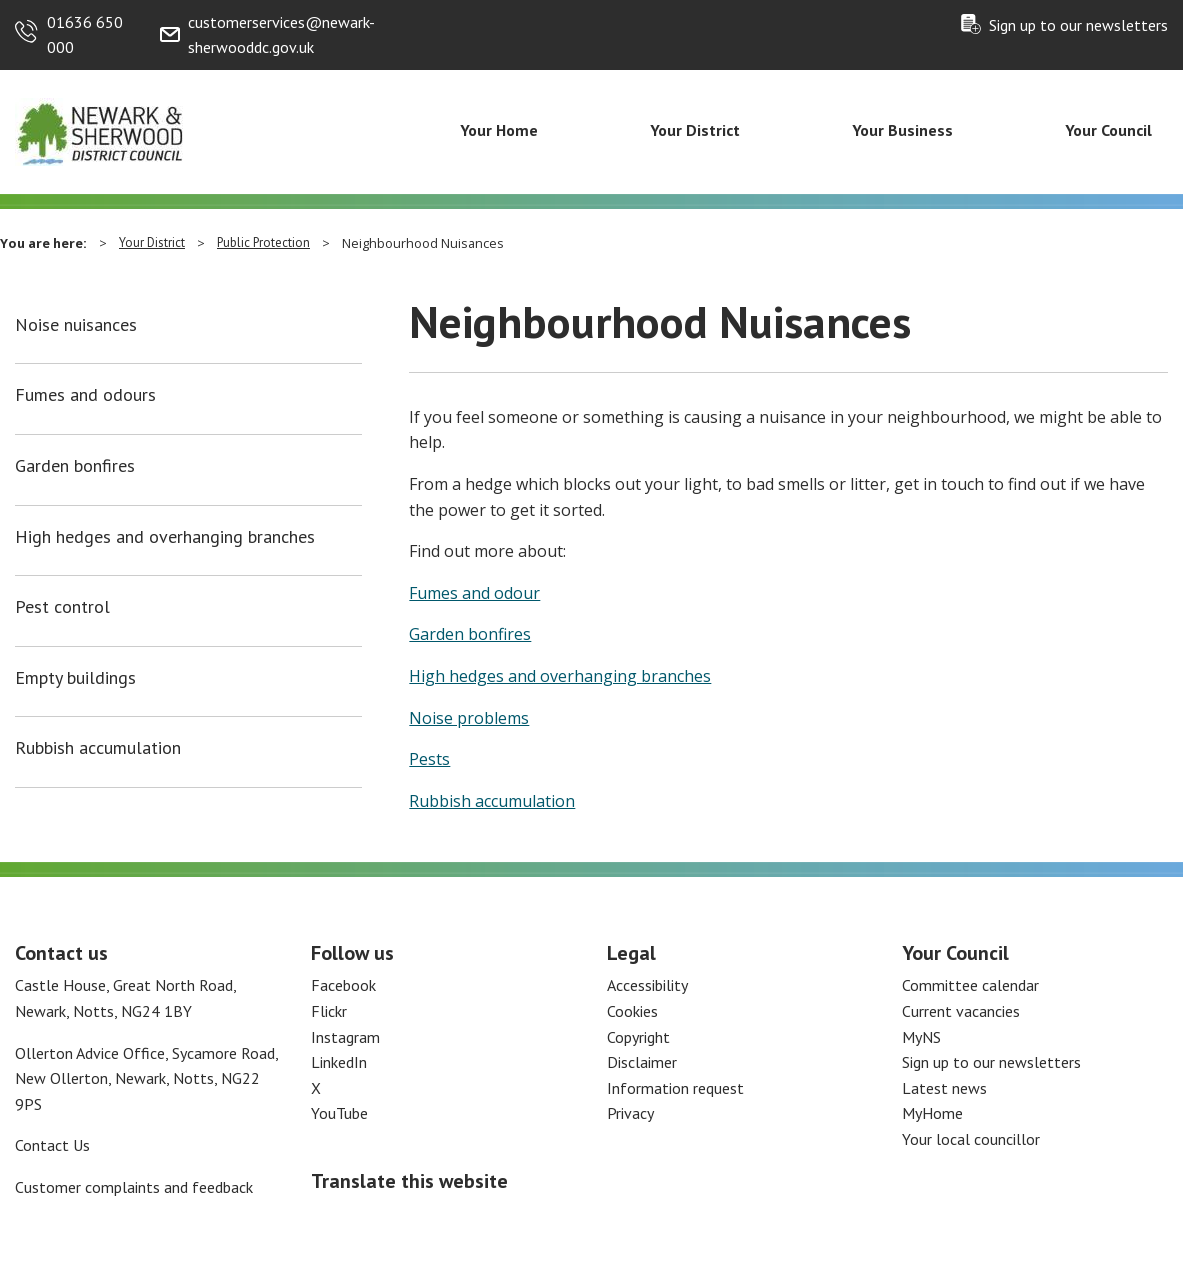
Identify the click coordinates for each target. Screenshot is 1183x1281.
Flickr (329, 1011)
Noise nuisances (76, 325)
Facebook (343, 985)
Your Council (1108, 130)
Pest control (62, 607)
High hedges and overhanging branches (165, 537)
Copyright (638, 1037)
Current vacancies (961, 1011)
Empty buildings (75, 678)
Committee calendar (970, 985)
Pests (429, 759)
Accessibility (647, 985)
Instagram (345, 1037)
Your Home (499, 130)
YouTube (339, 1113)
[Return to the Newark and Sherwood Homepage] (100, 131)
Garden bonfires (75, 466)
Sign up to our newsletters (1078, 25)
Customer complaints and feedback (134, 1187)
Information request (675, 1088)
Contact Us (52, 1145)
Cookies (632, 1011)
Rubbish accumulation (98, 748)
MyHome (932, 1113)
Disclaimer (642, 1062)
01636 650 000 (85, 35)
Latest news (944, 1088)
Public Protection (263, 242)
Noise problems (469, 718)
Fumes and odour (474, 593)
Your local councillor (971, 1139)
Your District (695, 130)
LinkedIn (339, 1062)
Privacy (630, 1113)
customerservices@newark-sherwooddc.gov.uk (281, 35)
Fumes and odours (85, 395)
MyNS (921, 1037)
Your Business (902, 130)
